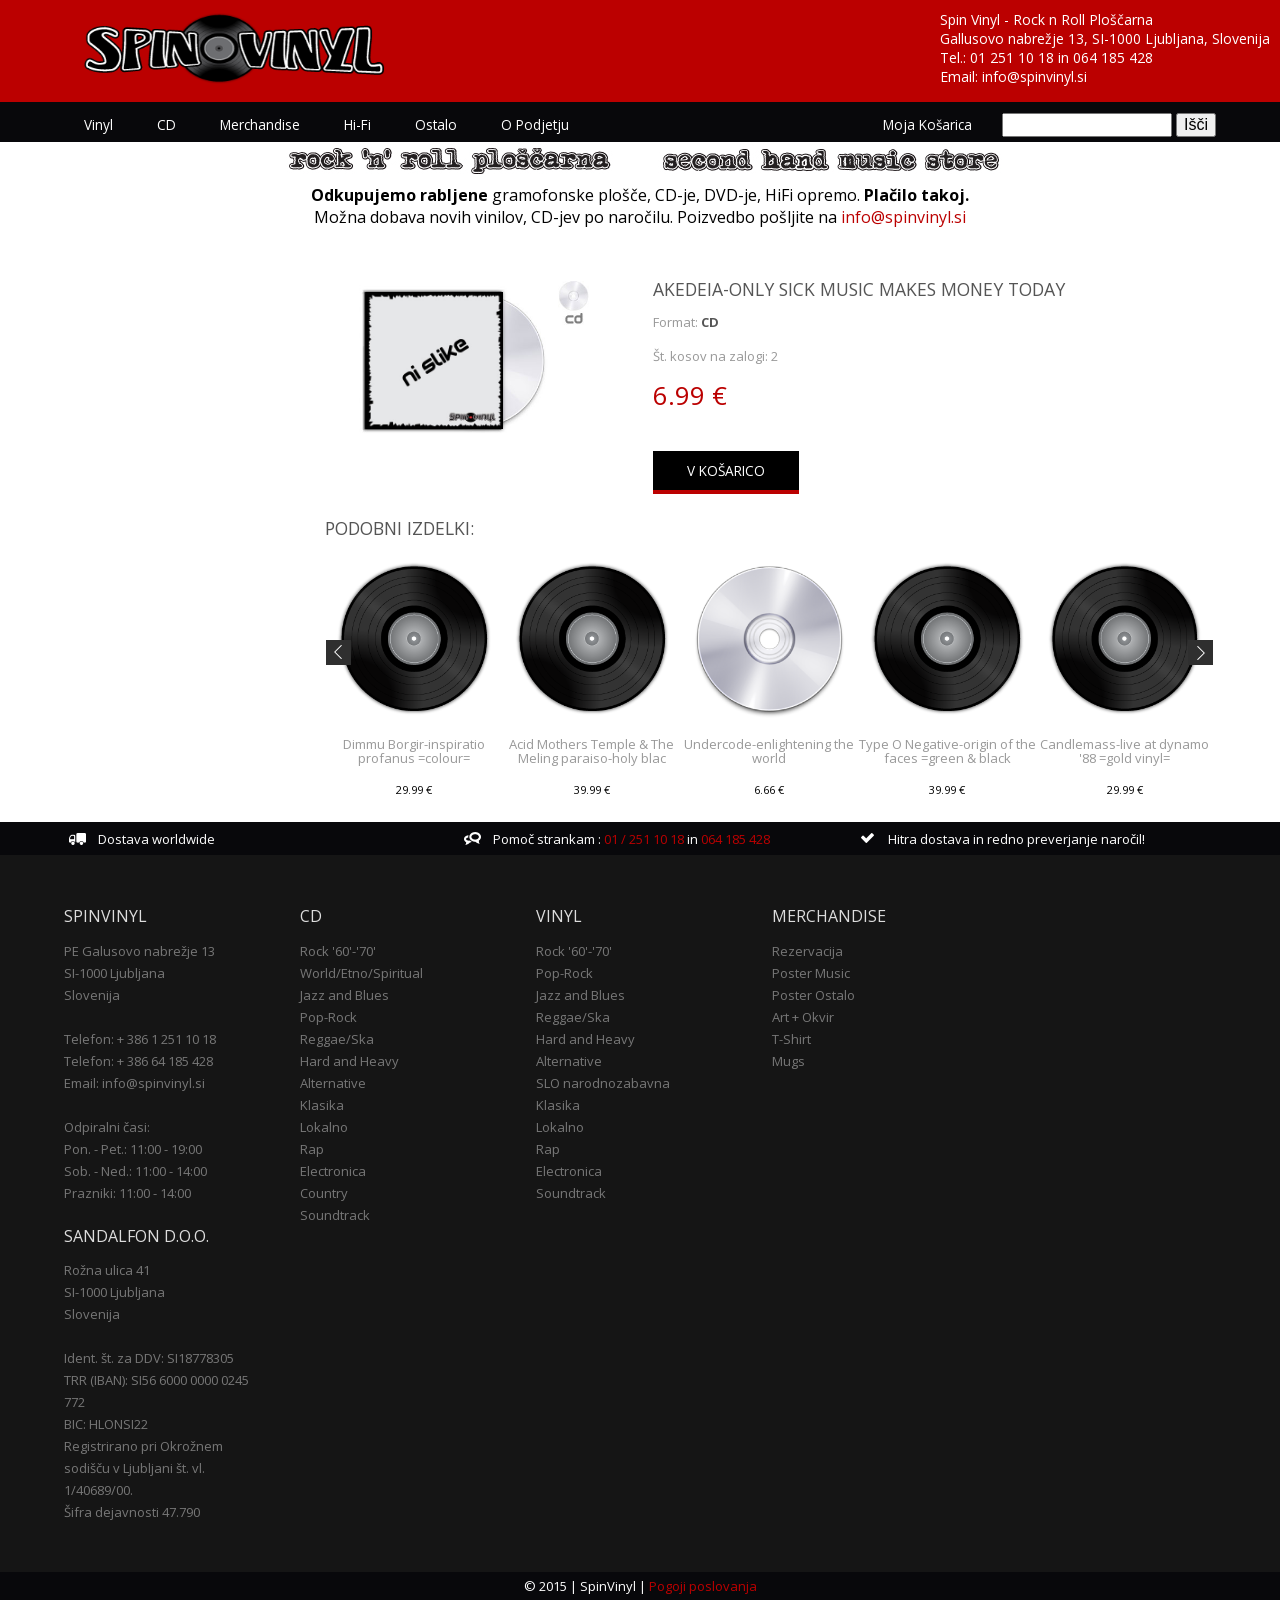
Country (324, 1193)
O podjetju (535, 124)
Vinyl (98, 124)
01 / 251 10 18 (642, 839)
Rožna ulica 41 (107, 1270)
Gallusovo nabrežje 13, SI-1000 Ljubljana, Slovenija (1105, 38)
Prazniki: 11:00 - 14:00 (127, 1193)
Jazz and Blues (344, 995)
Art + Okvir (803, 1017)
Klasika (322, 1105)
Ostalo (436, 124)
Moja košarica (927, 124)
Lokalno (324, 1127)
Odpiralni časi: (107, 1127)
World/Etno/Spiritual (361, 973)
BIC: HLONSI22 (106, 1424)
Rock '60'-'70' (338, 951)
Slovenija (92, 995)
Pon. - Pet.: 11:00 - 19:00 (133, 1149)
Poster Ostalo (813, 995)
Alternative (333, 1083)
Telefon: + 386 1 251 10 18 (140, 1039)
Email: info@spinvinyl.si (134, 1083)
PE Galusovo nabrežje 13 (139, 951)
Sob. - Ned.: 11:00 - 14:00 (135, 1171)
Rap (312, 1149)
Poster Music (811, 973)
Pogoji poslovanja (703, 1586)
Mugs (788, 1061)
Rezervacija (807, 951)
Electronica (333, 1171)
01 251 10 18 (1012, 57)
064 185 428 (1113, 57)
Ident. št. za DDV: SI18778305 (149, 1358)
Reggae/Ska (337, 1039)
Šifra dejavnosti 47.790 (132, 1512)
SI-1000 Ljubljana (114, 973)
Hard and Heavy (349, 1061)
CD (166, 124)
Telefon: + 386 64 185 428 (138, 1061)
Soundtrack (335, 1215)
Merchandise (260, 124)
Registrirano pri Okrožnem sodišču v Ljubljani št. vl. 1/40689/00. (143, 1468)
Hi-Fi (357, 124)
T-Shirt (791, 1039)
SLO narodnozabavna (603, 1083)
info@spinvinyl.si (1034, 76)
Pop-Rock (328, 1017)
